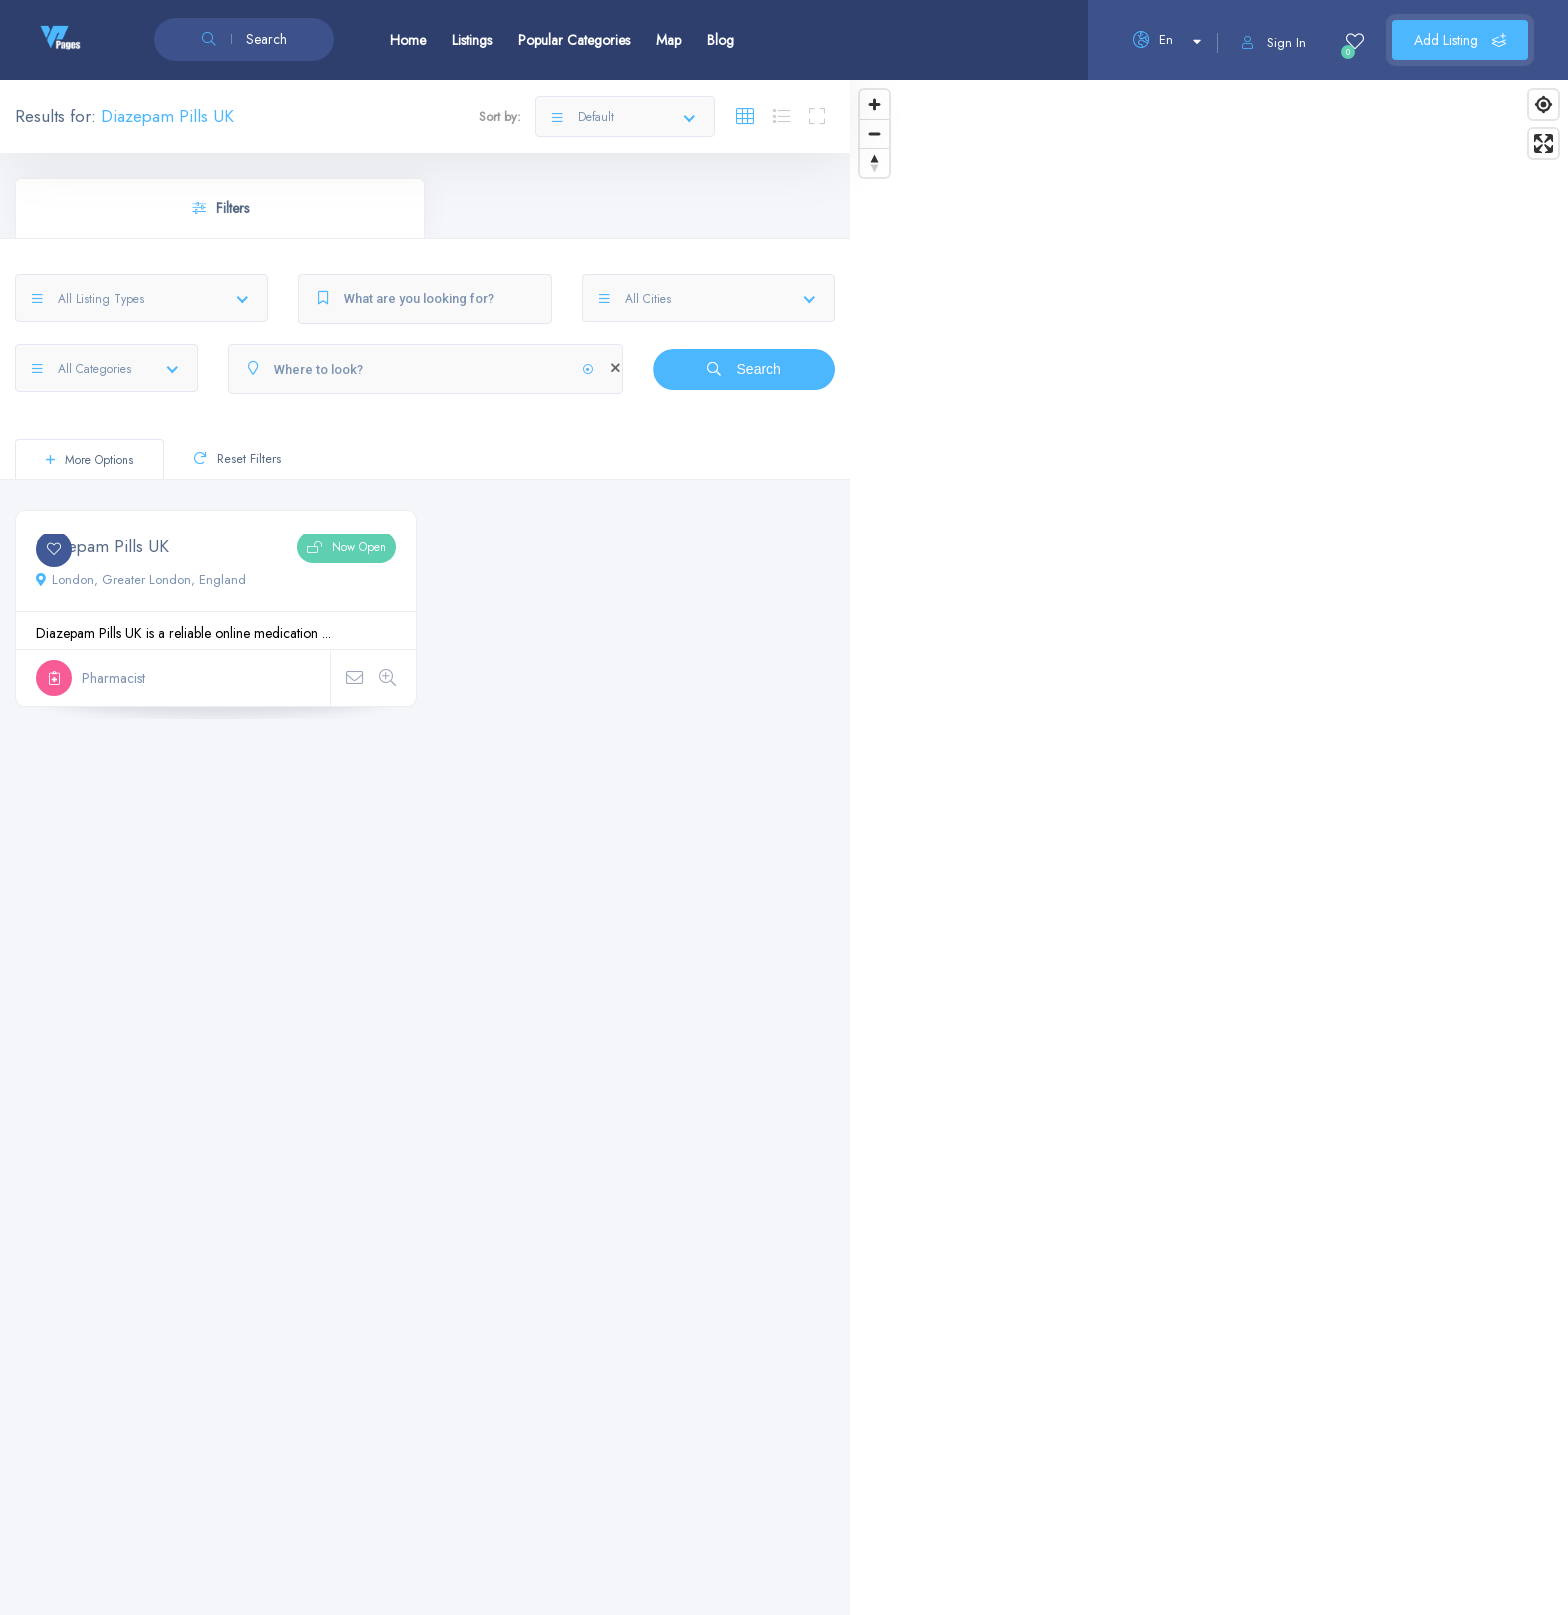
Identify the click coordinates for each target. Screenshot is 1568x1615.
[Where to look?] (425, 369)
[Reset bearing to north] (874, 162)
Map (668, 40)
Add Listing (1460, 40)
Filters (220, 208)
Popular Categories (574, 40)
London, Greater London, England (141, 579)
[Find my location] (1543, 104)
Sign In (1274, 42)
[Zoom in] (874, 104)
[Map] (1209, 847)
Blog (720, 40)
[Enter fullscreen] (1543, 143)
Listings (472, 40)
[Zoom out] (874, 133)
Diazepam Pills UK (102, 546)
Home (408, 40)
